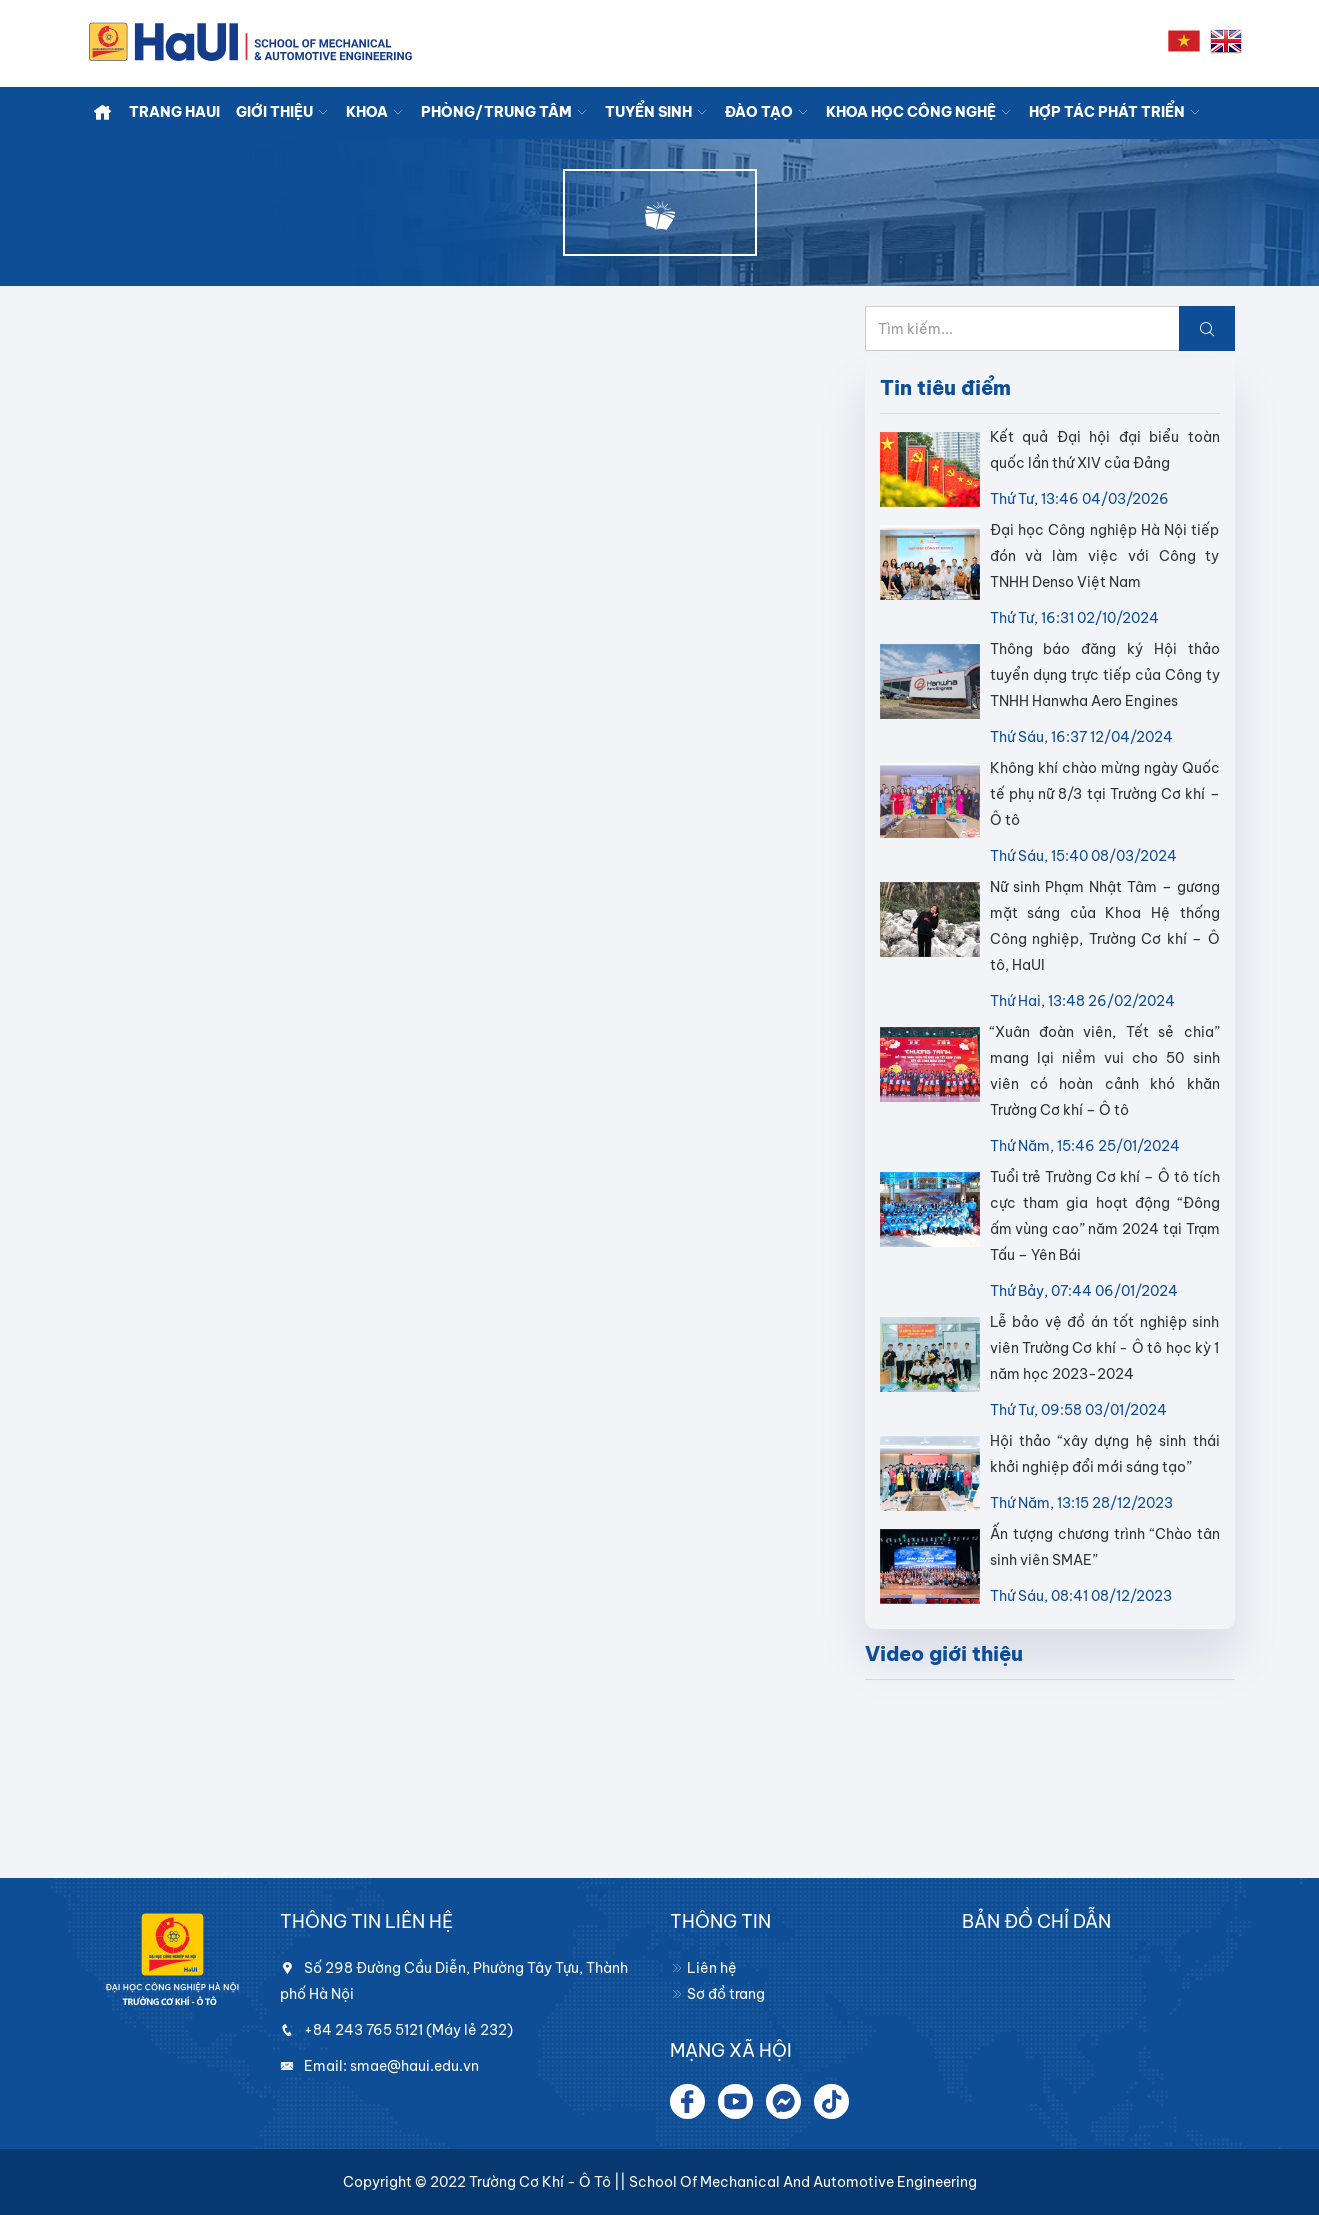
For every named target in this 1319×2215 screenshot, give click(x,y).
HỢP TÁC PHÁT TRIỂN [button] (1115, 112)
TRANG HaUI (174, 112)
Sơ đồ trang (717, 1994)
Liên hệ (703, 1968)
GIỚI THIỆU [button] (283, 112)
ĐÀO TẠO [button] (767, 112)
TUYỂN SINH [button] (657, 112)
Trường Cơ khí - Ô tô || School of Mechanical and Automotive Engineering (723, 2182)
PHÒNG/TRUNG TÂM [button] (505, 112)
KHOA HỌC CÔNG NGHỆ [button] (919, 112)
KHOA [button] (375, 112)
